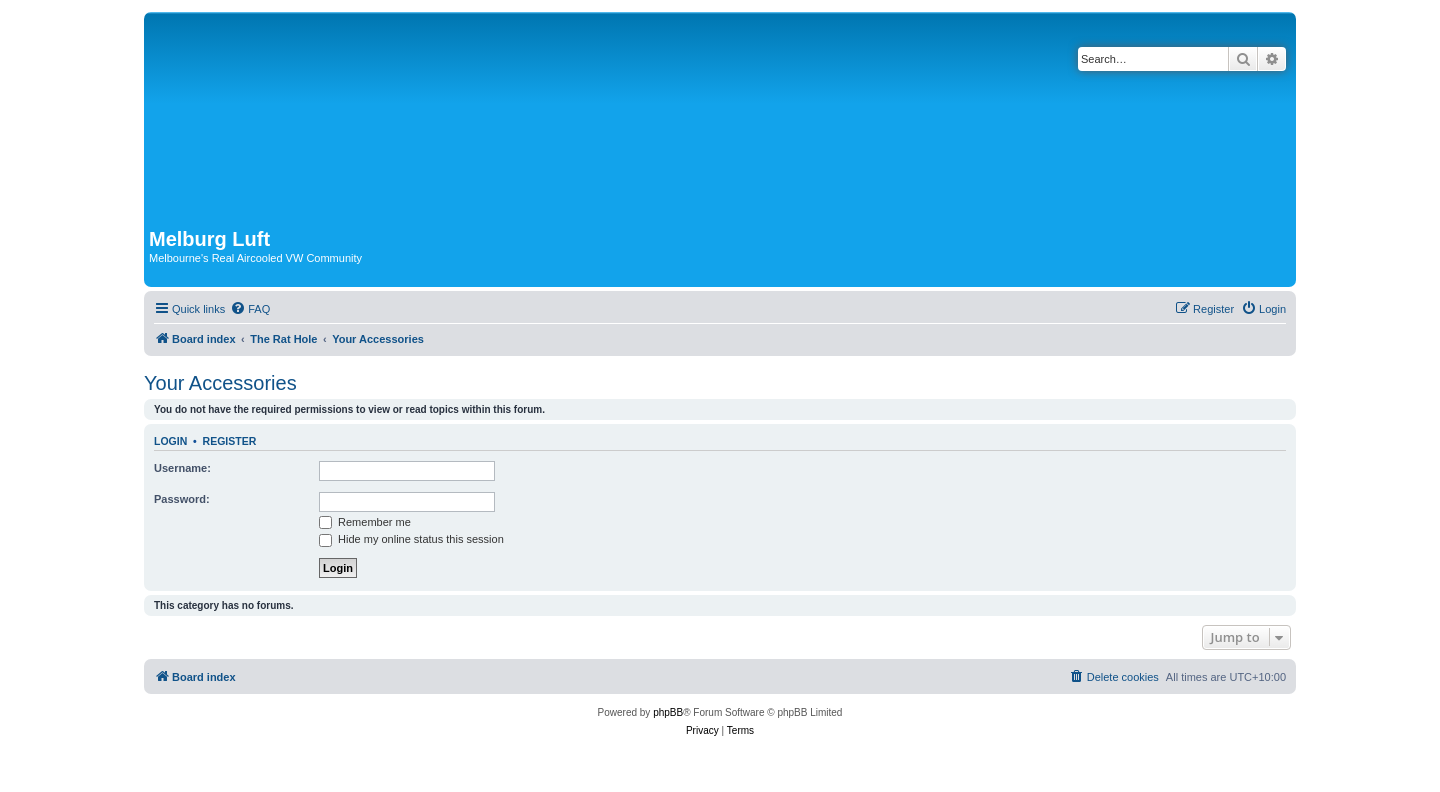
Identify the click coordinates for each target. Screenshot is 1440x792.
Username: (182, 468)
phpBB (668, 712)
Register (230, 441)
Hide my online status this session (411, 539)
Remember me (365, 522)
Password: (182, 499)
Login (170, 441)
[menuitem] (250, 309)
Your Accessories (220, 383)
